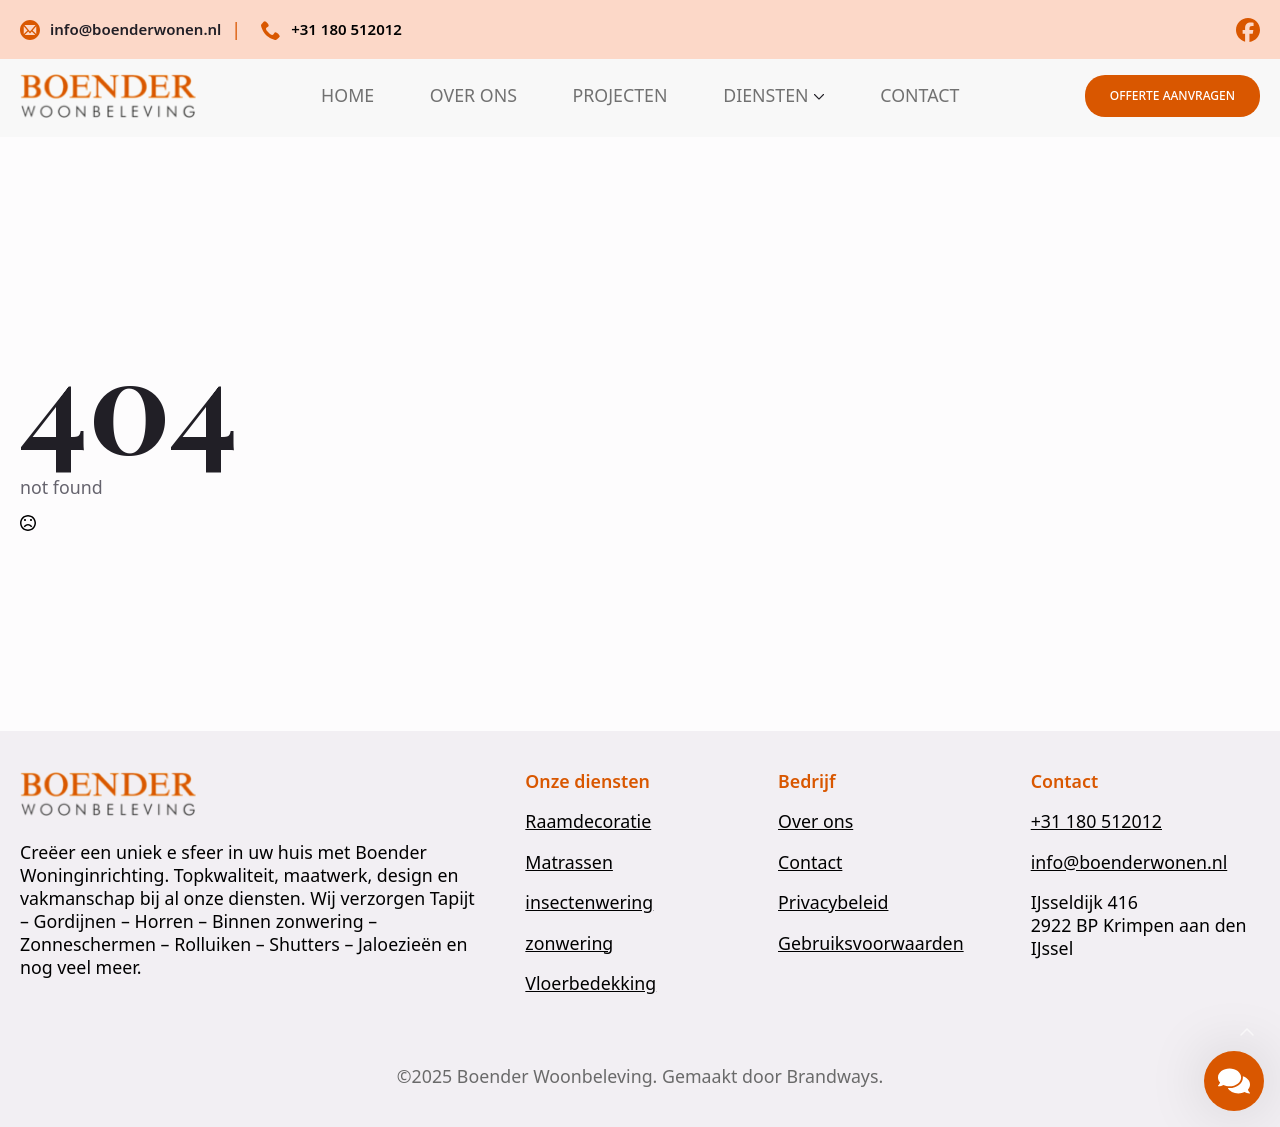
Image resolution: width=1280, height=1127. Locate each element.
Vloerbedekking (590, 983)
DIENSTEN (765, 96)
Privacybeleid (833, 902)
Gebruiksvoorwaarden (871, 943)
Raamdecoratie (588, 821)
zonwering (569, 943)
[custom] (1248, 30)
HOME (347, 96)
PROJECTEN (620, 96)
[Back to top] (1247, 1033)
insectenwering (589, 902)
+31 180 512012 (1096, 821)
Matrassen (569, 862)
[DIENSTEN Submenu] (817, 96)
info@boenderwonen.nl (1129, 862)
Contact (810, 862)
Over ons (815, 821)
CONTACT (919, 96)
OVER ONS (473, 96)
